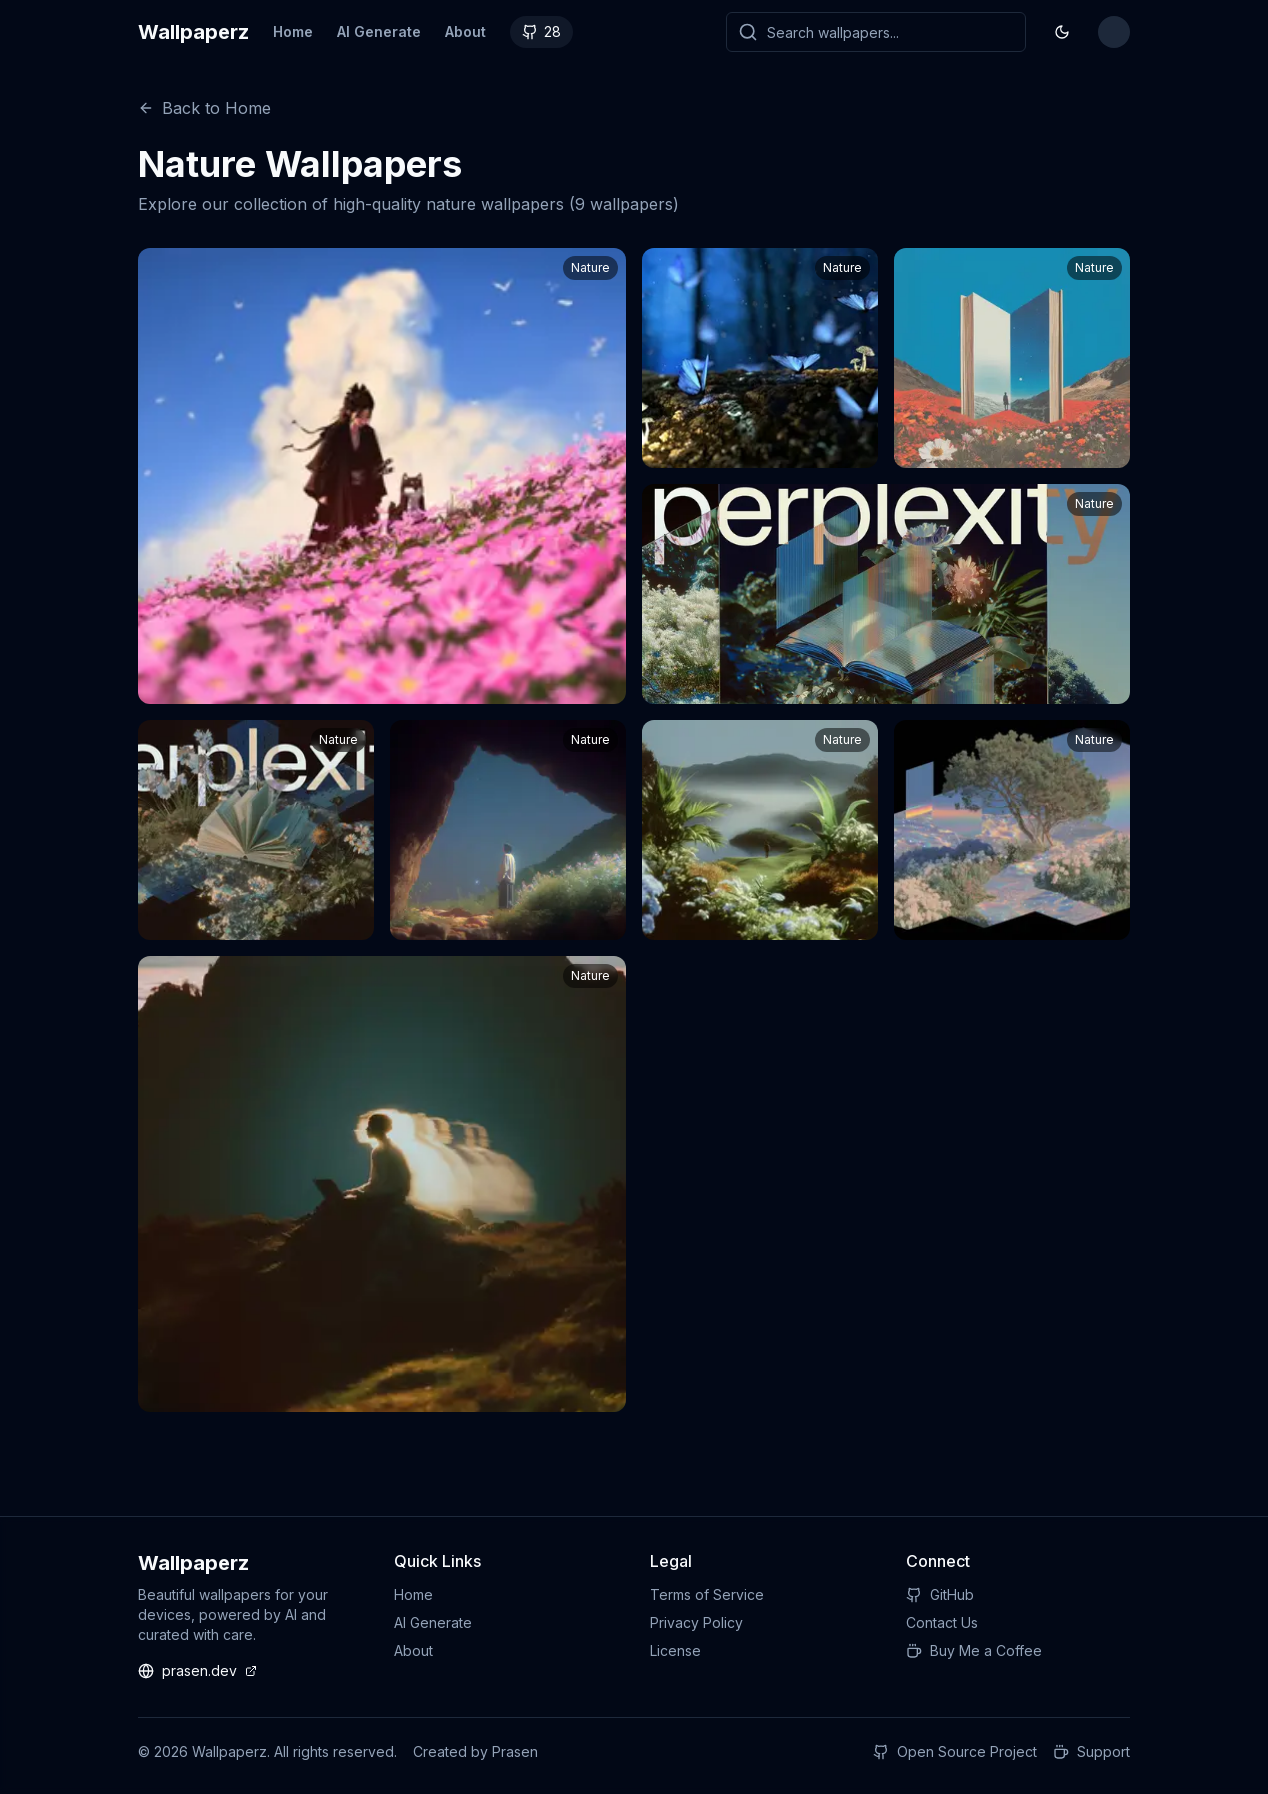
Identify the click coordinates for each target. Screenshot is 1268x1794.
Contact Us (942, 1622)
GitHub (940, 1594)
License (675, 1650)
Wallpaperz (193, 32)
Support (1091, 1751)
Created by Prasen (475, 1751)
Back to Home (204, 108)
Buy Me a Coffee (974, 1650)
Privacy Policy (696, 1622)
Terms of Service (707, 1594)
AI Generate (379, 31)
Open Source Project (955, 1751)
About (465, 31)
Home (293, 31)
